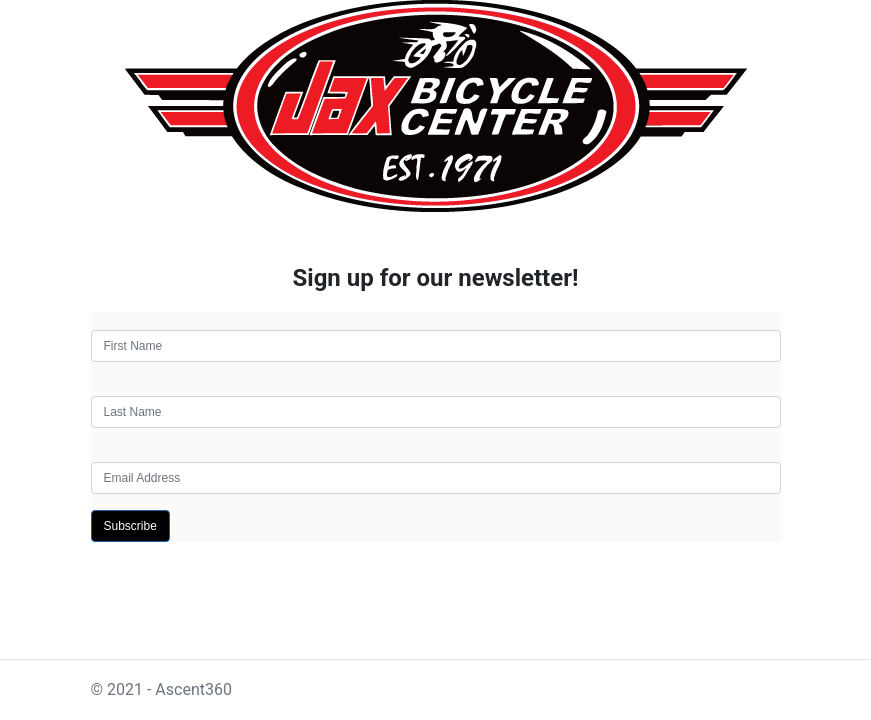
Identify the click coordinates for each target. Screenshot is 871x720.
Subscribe (130, 526)
